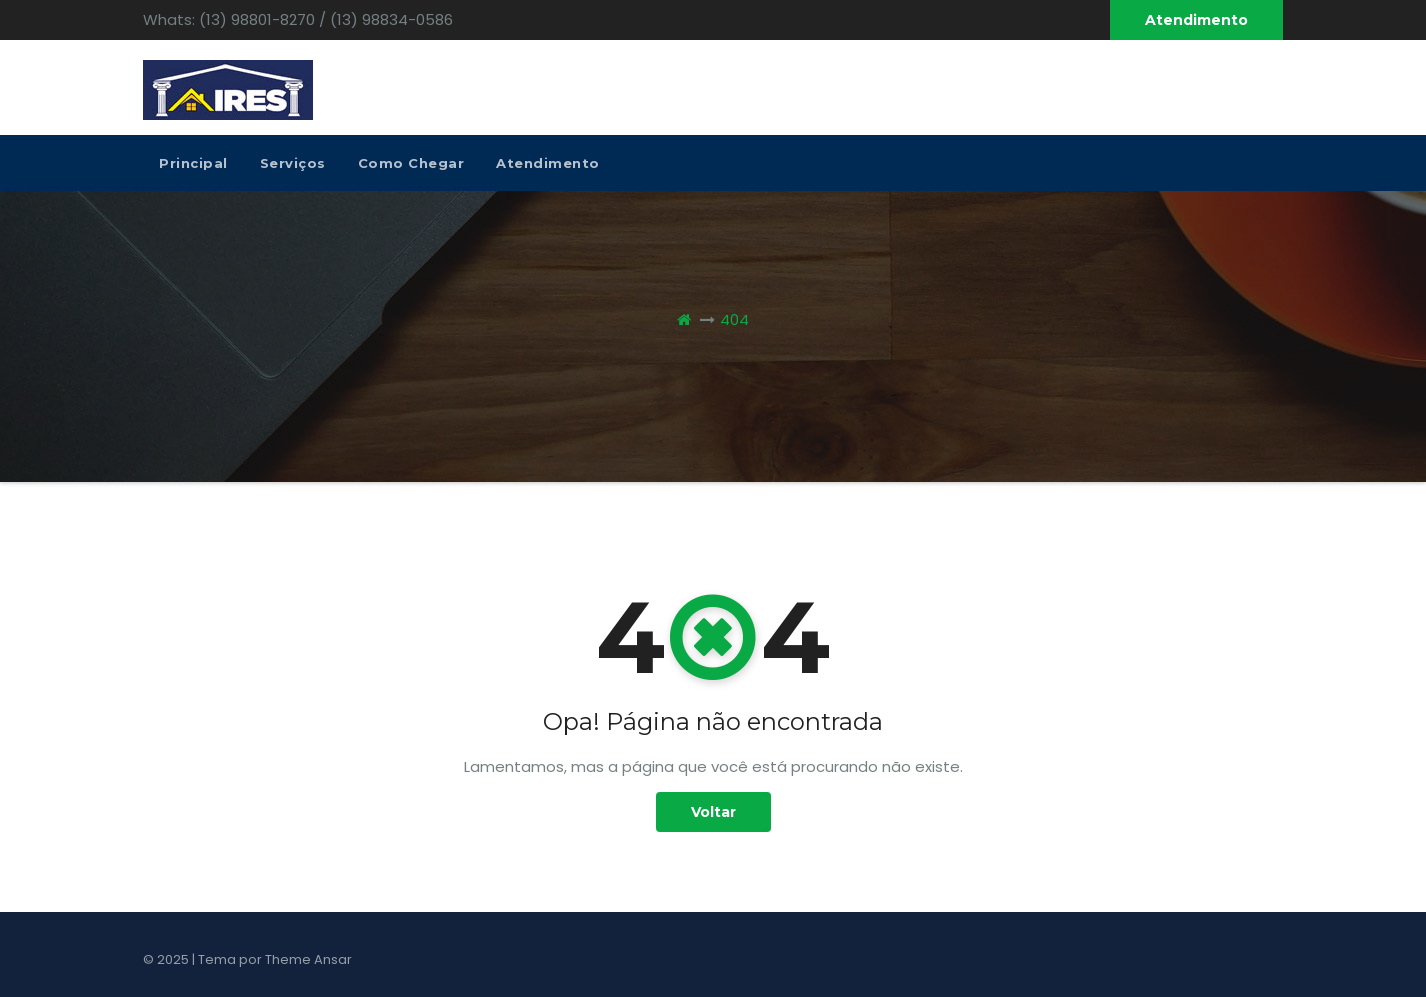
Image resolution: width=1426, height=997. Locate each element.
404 (734, 319)
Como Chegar (411, 163)
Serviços (293, 163)
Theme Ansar (308, 959)
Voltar (713, 812)
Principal (193, 163)
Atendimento (1196, 20)
